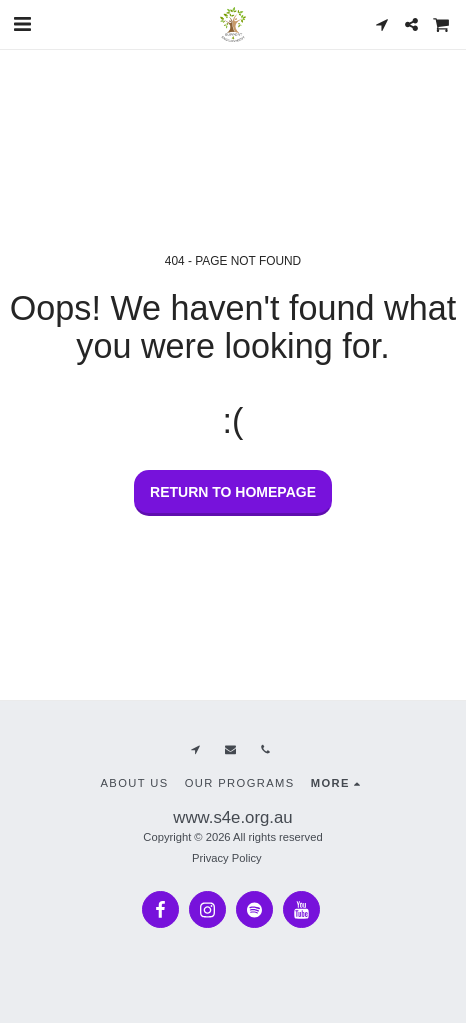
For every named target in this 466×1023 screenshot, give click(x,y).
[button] (22, 24)
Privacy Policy (227, 858)
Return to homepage (233, 492)
